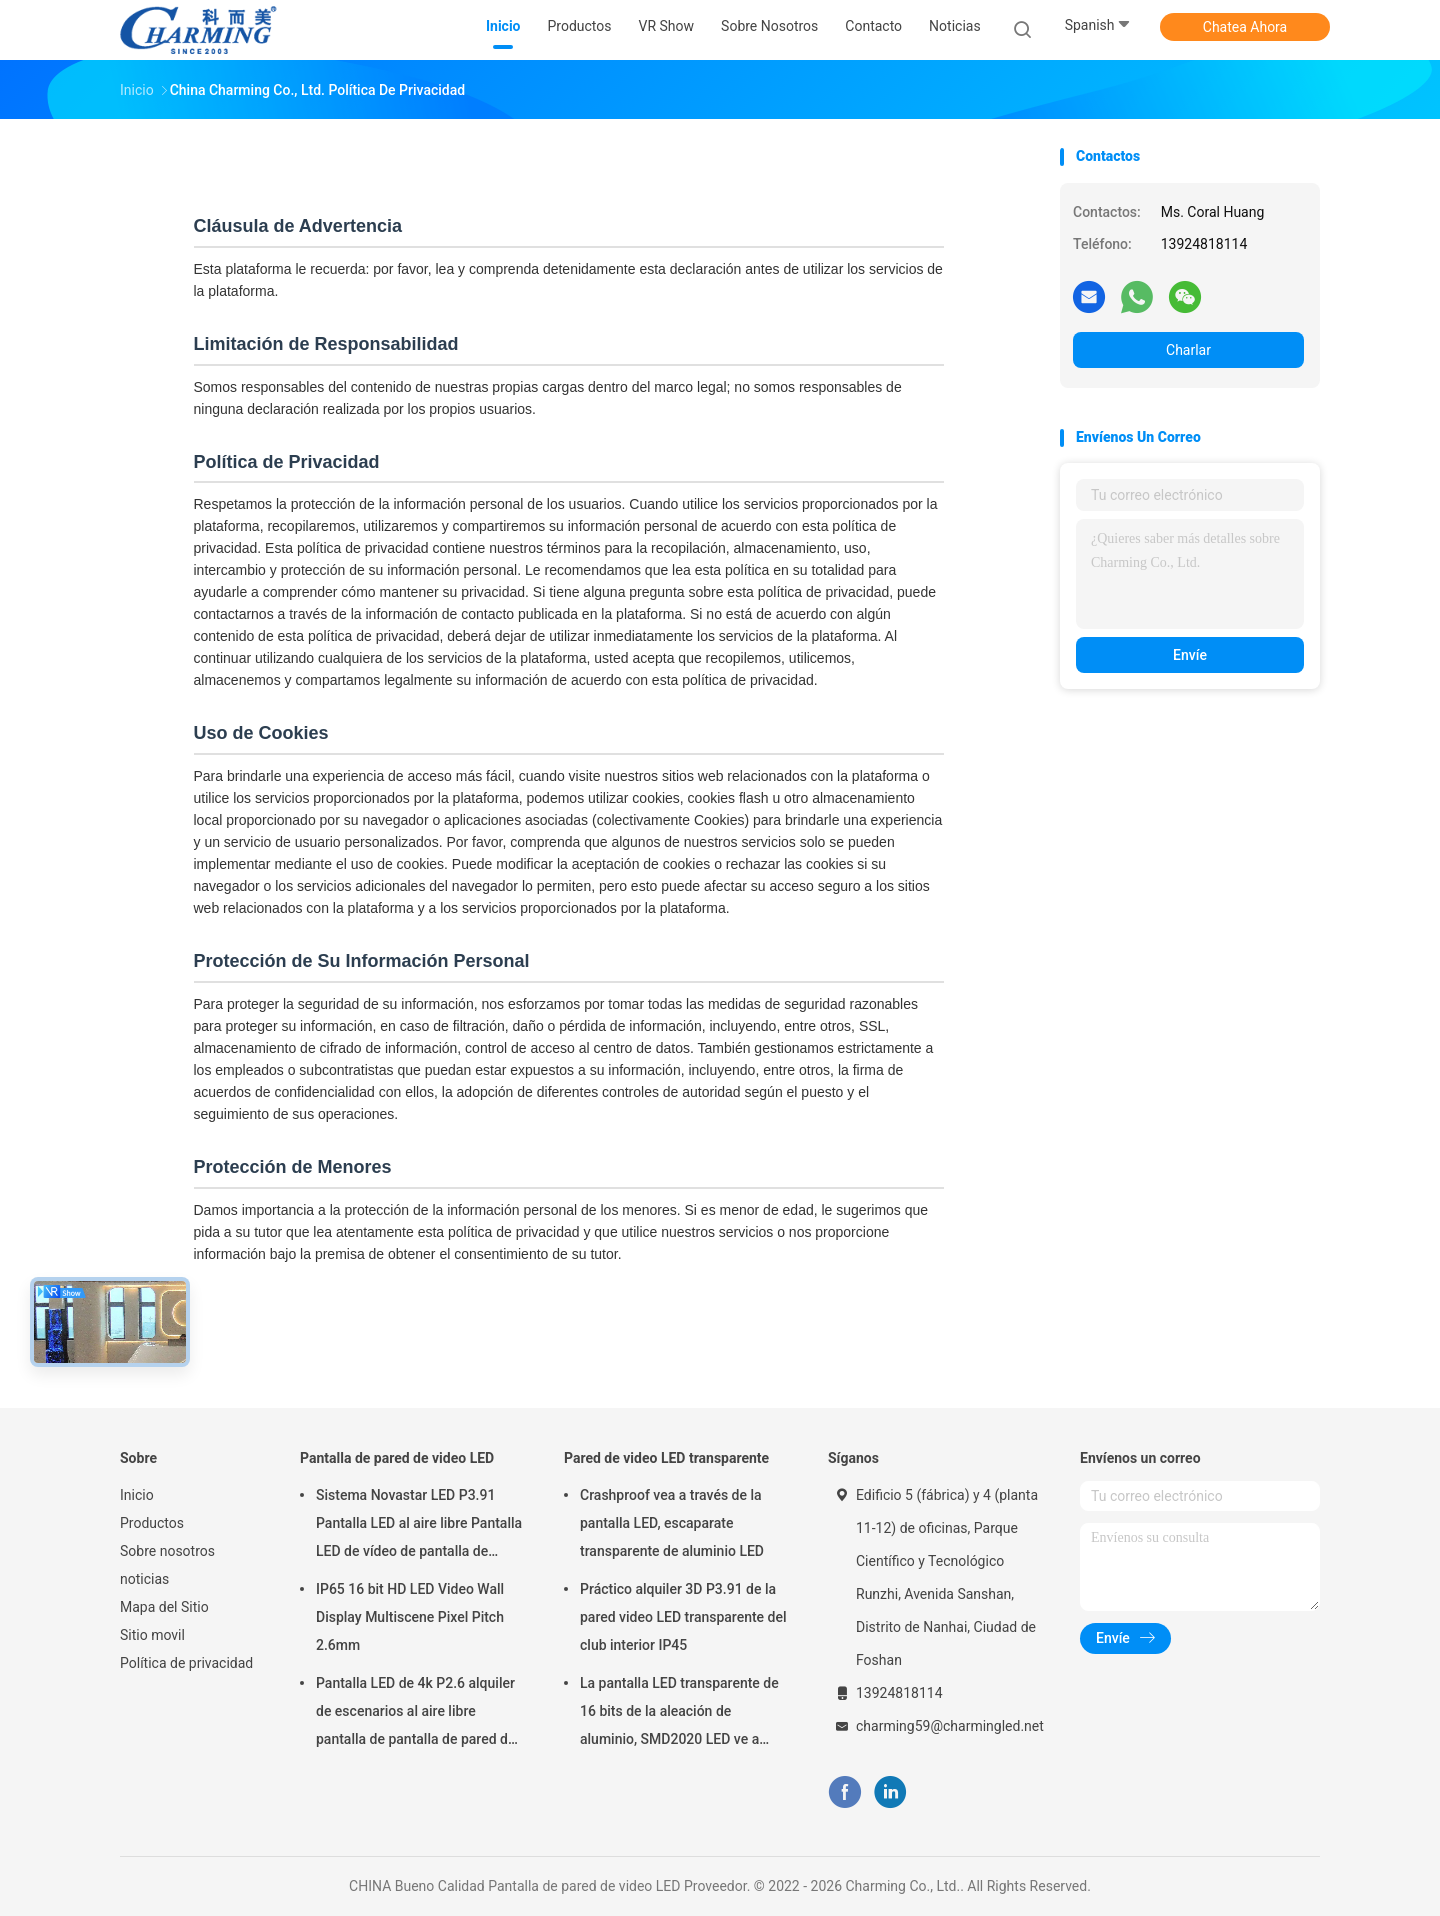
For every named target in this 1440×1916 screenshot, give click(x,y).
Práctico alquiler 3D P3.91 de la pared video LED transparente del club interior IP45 (683, 1617)
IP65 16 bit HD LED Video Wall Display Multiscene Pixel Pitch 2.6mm (410, 1617)
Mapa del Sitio (164, 1607)
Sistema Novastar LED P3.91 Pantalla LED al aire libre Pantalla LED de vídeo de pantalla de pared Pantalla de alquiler (419, 1526)
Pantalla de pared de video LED (397, 1458)
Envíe (1190, 655)
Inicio (137, 1495)
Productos (152, 1523)
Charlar (1188, 350)
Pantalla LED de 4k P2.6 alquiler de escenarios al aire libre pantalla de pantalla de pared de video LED (415, 1714)
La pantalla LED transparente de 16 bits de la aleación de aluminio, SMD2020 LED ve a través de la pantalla (679, 1714)
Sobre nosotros (167, 1551)
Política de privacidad (186, 1663)
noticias (144, 1579)
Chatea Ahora (1245, 27)
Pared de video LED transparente (666, 1458)
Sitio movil (152, 1635)
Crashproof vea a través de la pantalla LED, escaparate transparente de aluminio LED (672, 1523)
